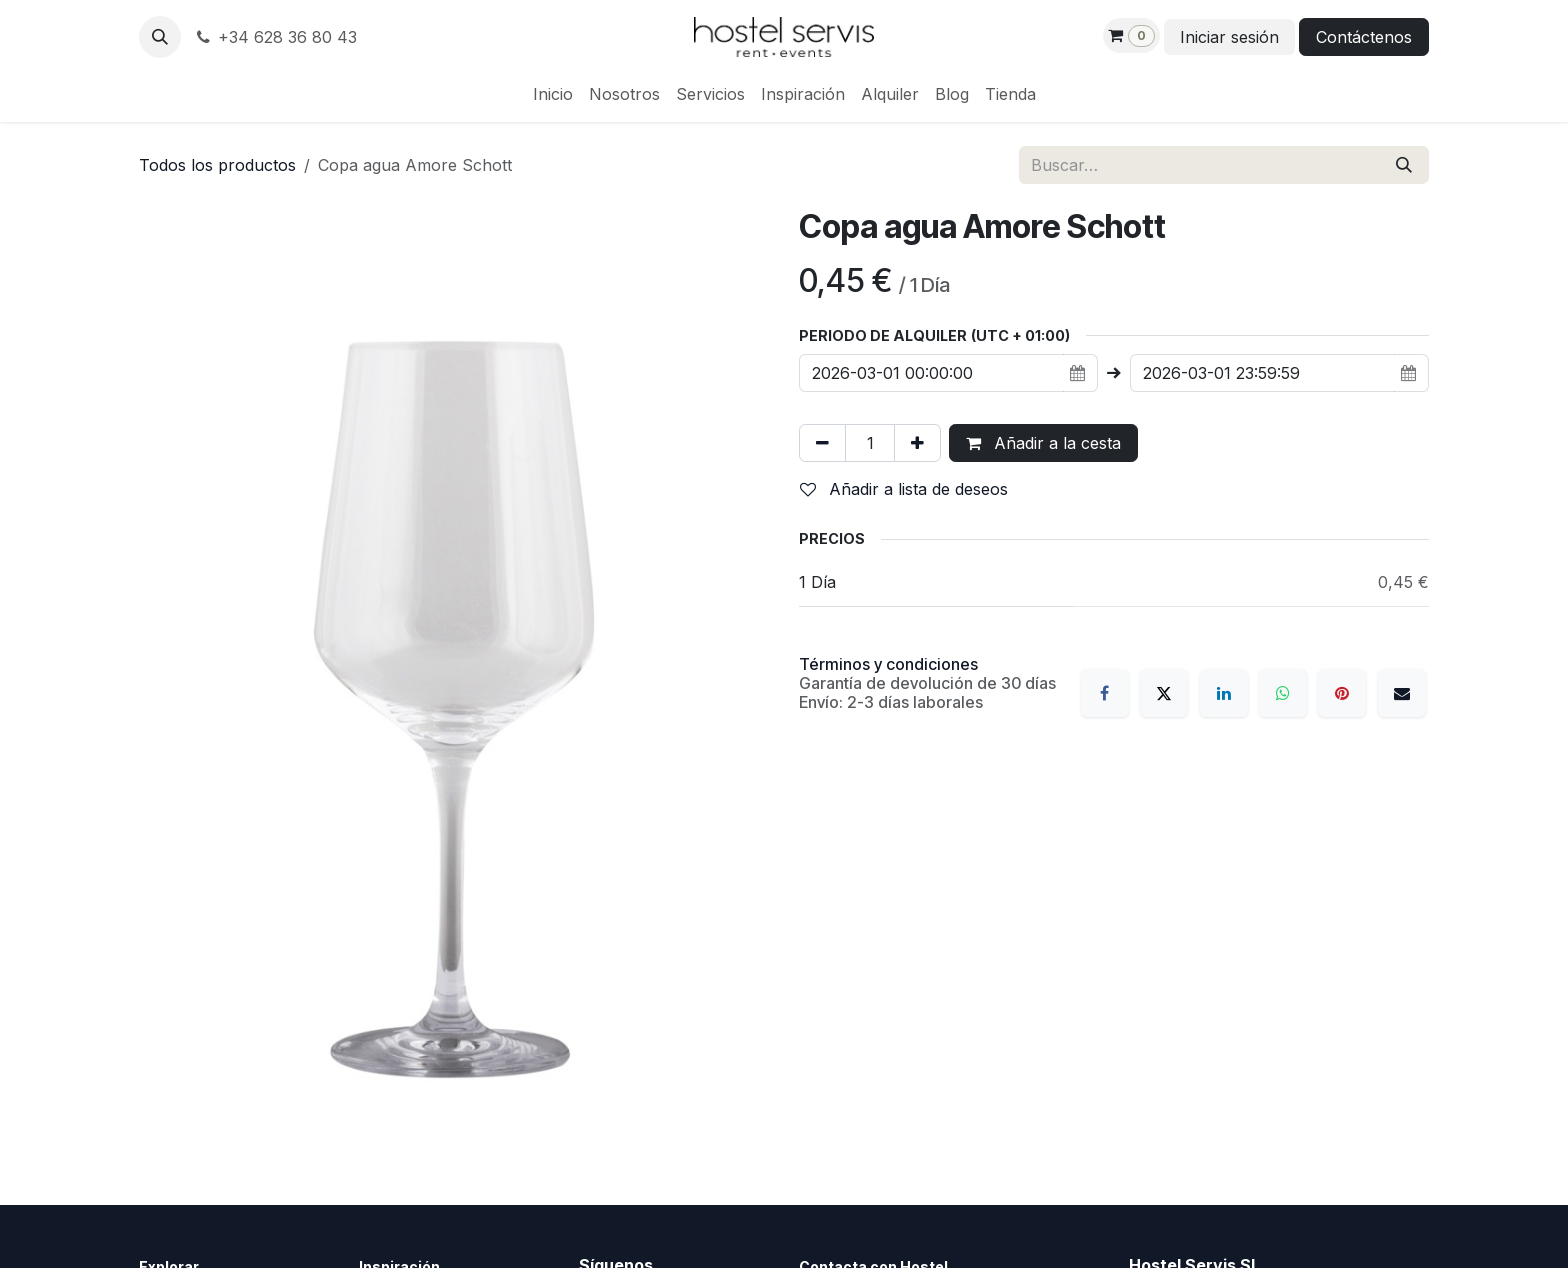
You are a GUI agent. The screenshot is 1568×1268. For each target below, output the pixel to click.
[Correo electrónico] (1402, 693)
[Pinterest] (1342, 693)
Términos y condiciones (888, 664)
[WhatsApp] (1283, 693)
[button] (160, 37)
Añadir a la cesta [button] (1043, 443)
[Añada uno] (917, 443)
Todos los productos (217, 165)
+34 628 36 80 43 (275, 37)
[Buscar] (1404, 165)
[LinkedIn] (1224, 693)
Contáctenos (1364, 37)
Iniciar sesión (1229, 37)
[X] (1164, 693)
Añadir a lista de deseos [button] (904, 489)
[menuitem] (553, 94)
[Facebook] (1105, 693)
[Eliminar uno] (822, 443)
